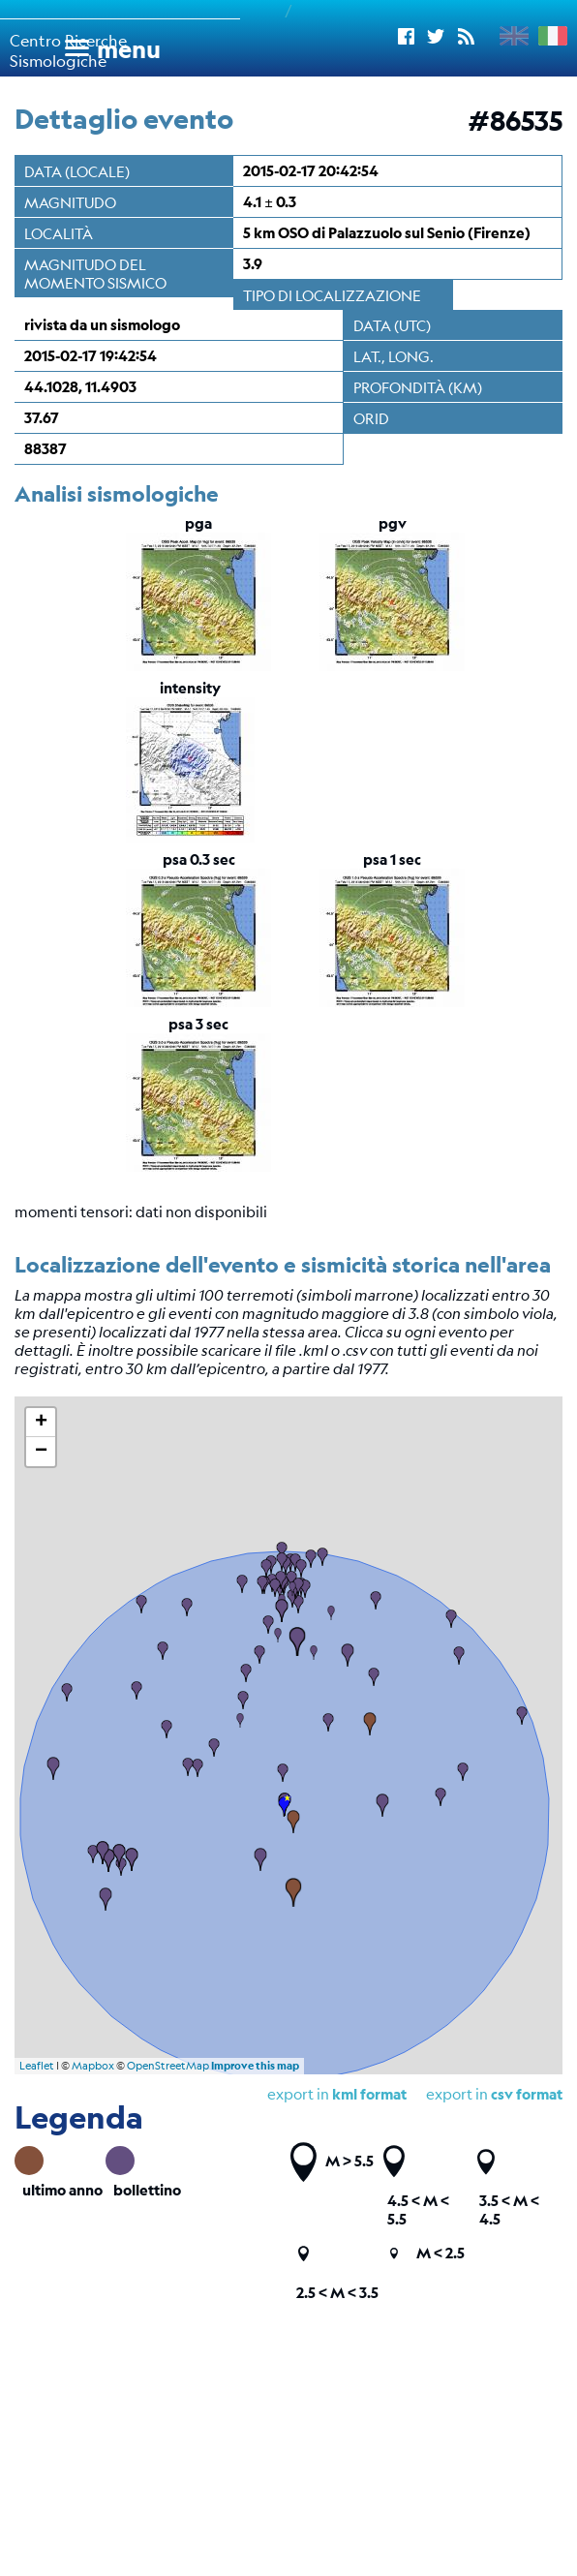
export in (494, 2093)
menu (129, 49)
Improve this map (255, 2065)
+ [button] (41, 1422)
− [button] (41, 1451)
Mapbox (93, 2066)
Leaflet (36, 2066)
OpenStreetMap (168, 2066)
